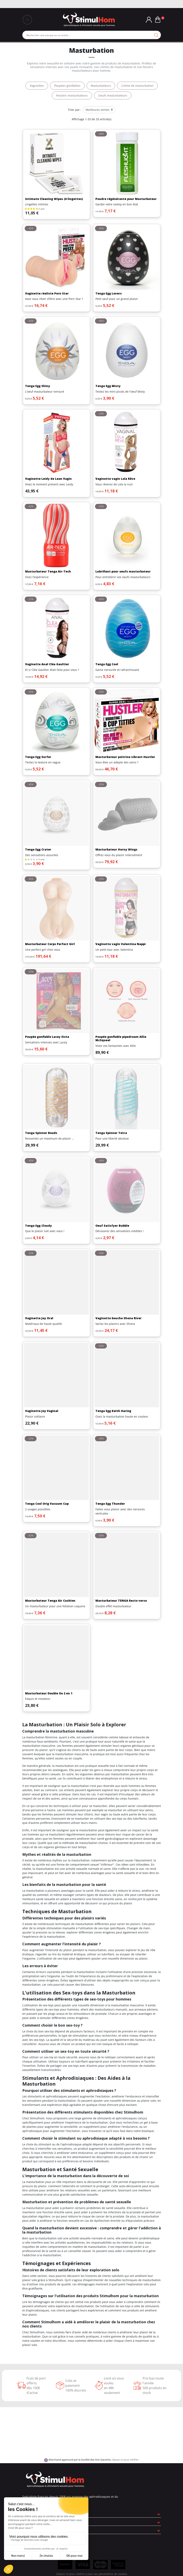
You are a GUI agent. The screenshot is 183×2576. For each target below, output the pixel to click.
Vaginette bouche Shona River (118, 1318)
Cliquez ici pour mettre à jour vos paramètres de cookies (91, 2574)
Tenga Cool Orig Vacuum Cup (47, 1503)
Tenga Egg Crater (38, 849)
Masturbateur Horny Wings (116, 849)
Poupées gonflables (67, 86)
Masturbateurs (101, 86)
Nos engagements (37, 2521)
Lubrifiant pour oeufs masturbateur (123, 571)
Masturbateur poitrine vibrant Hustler (125, 757)
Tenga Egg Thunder (110, 1503)
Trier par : (74, 110)
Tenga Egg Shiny (37, 386)
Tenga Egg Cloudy (38, 1225)
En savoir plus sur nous (40, 2513)
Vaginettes (37, 86)
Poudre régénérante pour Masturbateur (126, 199)
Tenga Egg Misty (108, 386)
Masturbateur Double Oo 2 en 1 (48, 1693)
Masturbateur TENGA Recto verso (121, 1600)
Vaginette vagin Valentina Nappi (120, 944)
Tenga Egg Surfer (38, 757)
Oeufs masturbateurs (112, 95)
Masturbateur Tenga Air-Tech (48, 571)
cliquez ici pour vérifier (125, 2459)
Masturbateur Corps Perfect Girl (50, 944)
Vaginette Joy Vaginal (41, 1411)
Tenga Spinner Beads (41, 1133)
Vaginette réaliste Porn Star (47, 293)
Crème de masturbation (137, 86)
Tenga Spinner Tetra (111, 1133)
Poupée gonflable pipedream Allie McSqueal (120, 1038)
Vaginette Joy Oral (39, 1318)
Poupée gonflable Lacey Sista (47, 1037)
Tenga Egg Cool (106, 664)
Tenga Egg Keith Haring (113, 1411)
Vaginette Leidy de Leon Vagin (48, 479)
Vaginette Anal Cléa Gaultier (47, 664)
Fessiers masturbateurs (72, 95)
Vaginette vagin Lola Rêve (115, 479)
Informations (33, 2530)
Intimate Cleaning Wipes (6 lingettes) (54, 199)
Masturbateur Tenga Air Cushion (50, 1600)
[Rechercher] (91, 35)
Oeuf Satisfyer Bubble (112, 1225)
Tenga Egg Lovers (108, 293)
